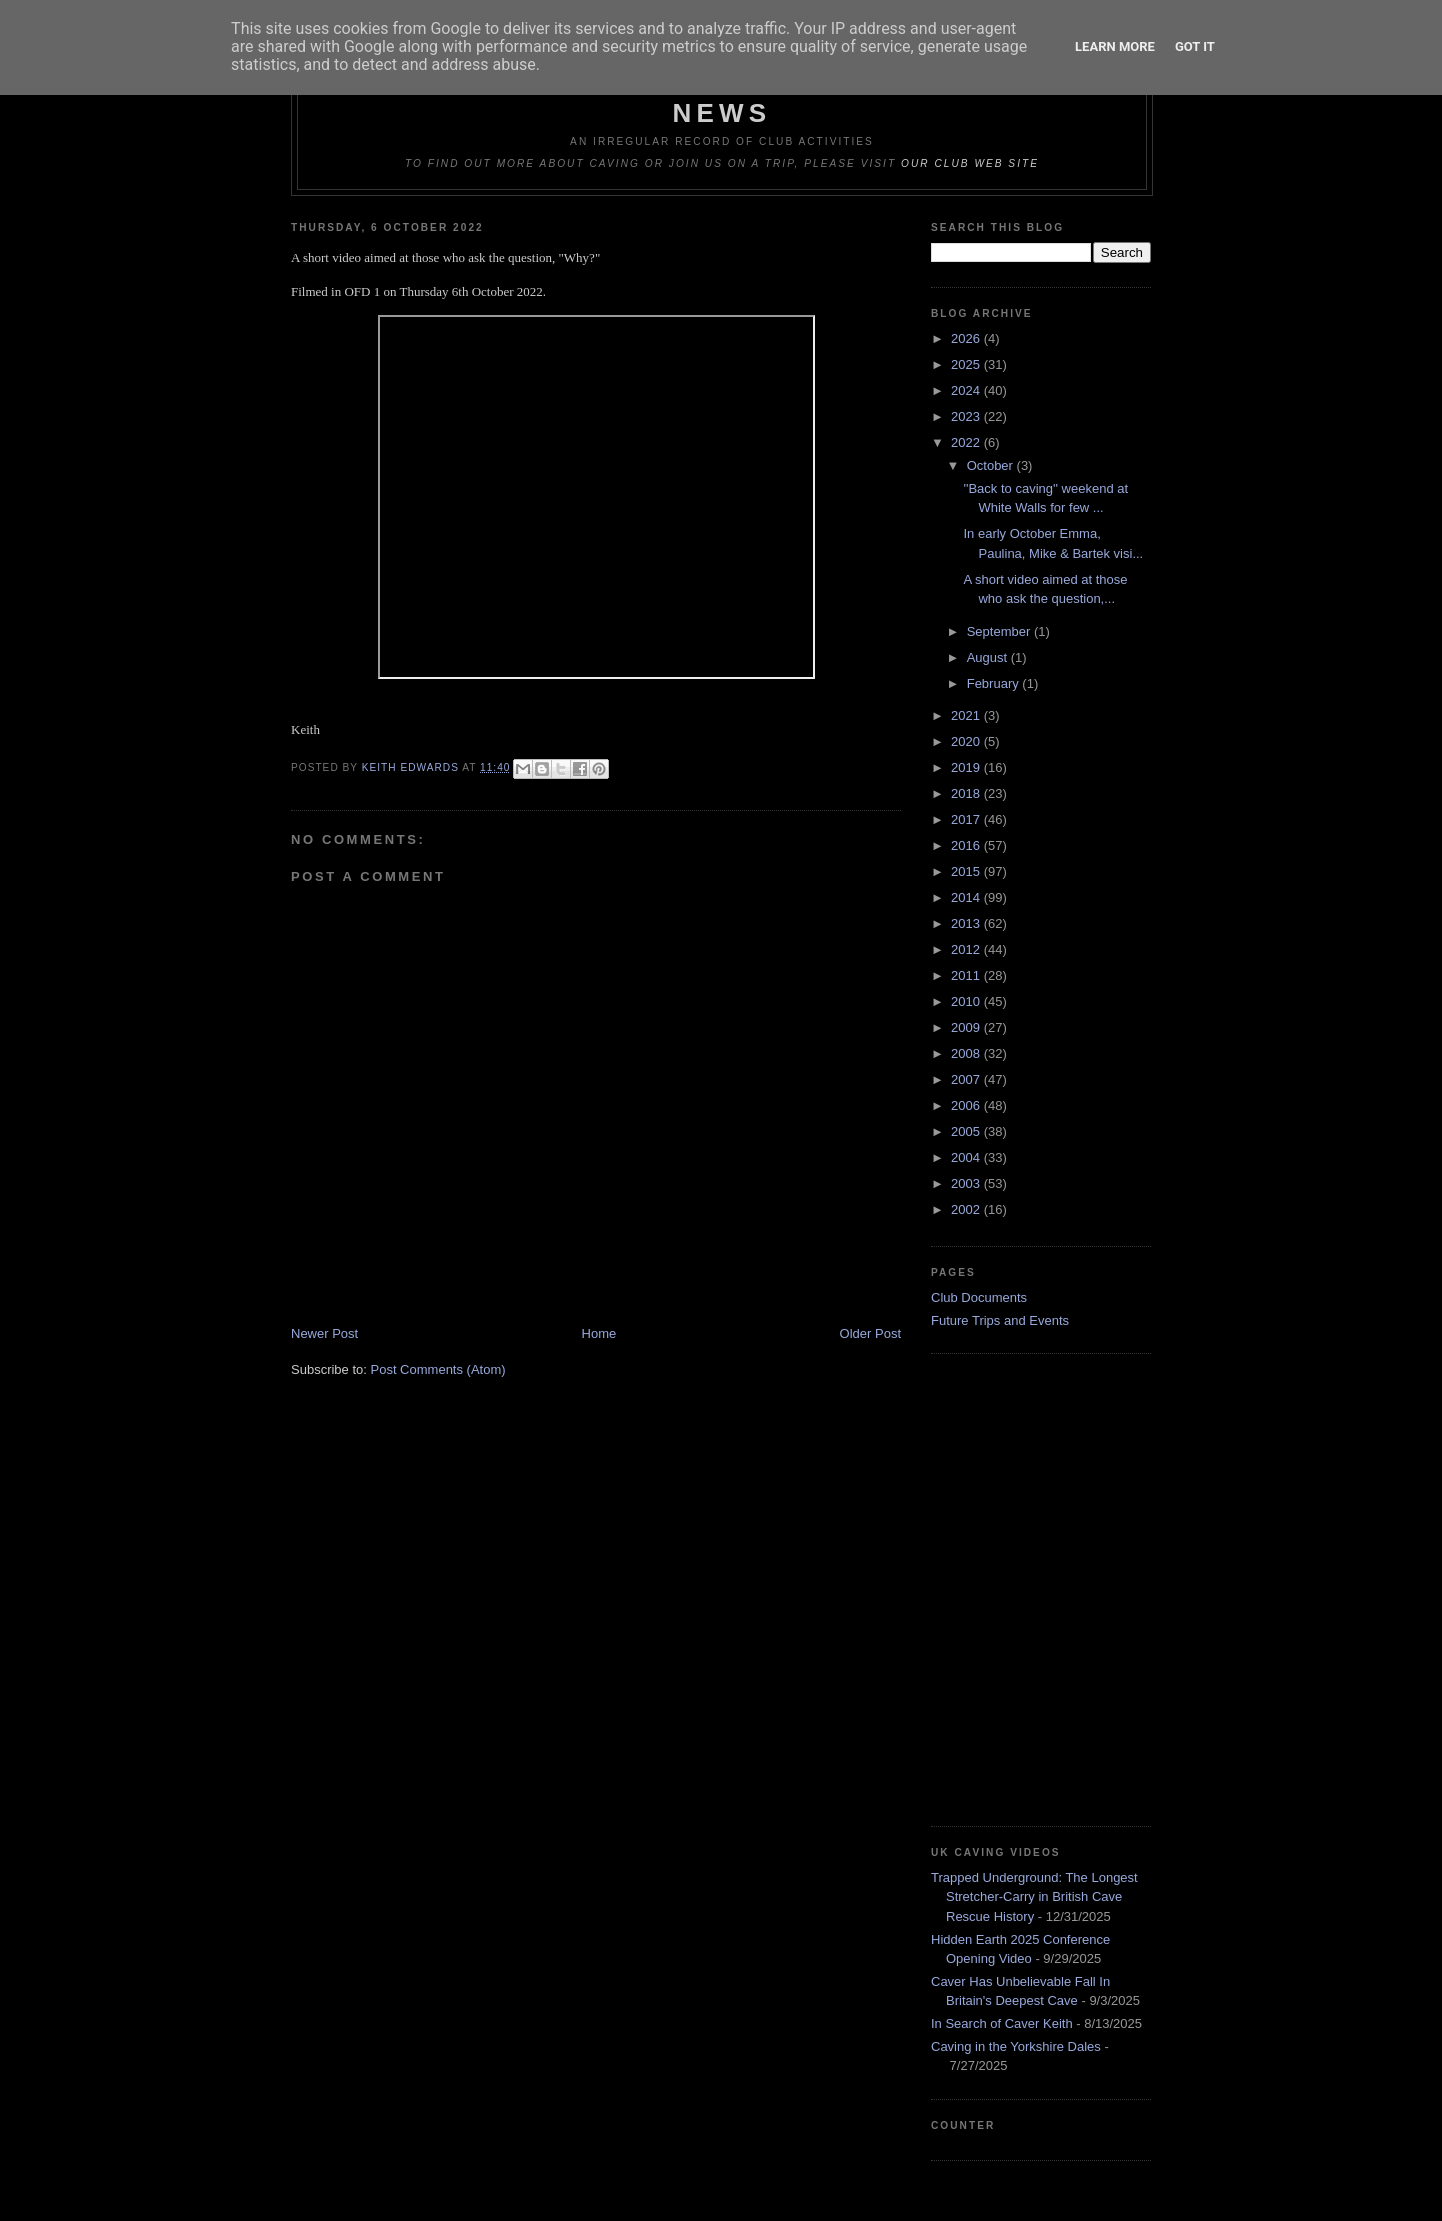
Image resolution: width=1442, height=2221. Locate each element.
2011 (967, 975)
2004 (967, 1157)
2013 (967, 923)
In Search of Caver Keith (1002, 2023)
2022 (967, 442)
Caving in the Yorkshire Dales (1016, 2046)
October (992, 465)
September (1000, 631)
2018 (967, 793)
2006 (967, 1105)
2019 (967, 767)
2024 (967, 390)
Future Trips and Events (1000, 1320)
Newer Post (324, 1333)
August (989, 657)
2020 (967, 741)
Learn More (1115, 46)
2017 (967, 819)
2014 (967, 897)
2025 (967, 364)
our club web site (970, 163)
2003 (967, 1183)
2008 (967, 1053)
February (995, 683)
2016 (967, 845)
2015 (967, 871)
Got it (1195, 46)
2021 (967, 715)
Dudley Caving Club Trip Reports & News (722, 97)
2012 (967, 949)
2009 (967, 1027)
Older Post (870, 1333)
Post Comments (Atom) (438, 1369)
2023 (967, 416)
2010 (967, 1001)
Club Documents (979, 1297)
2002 (967, 1209)
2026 (967, 338)
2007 (967, 1079)
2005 (967, 1131)
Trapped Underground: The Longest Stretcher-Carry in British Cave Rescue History (1034, 1897)
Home (599, 1333)
